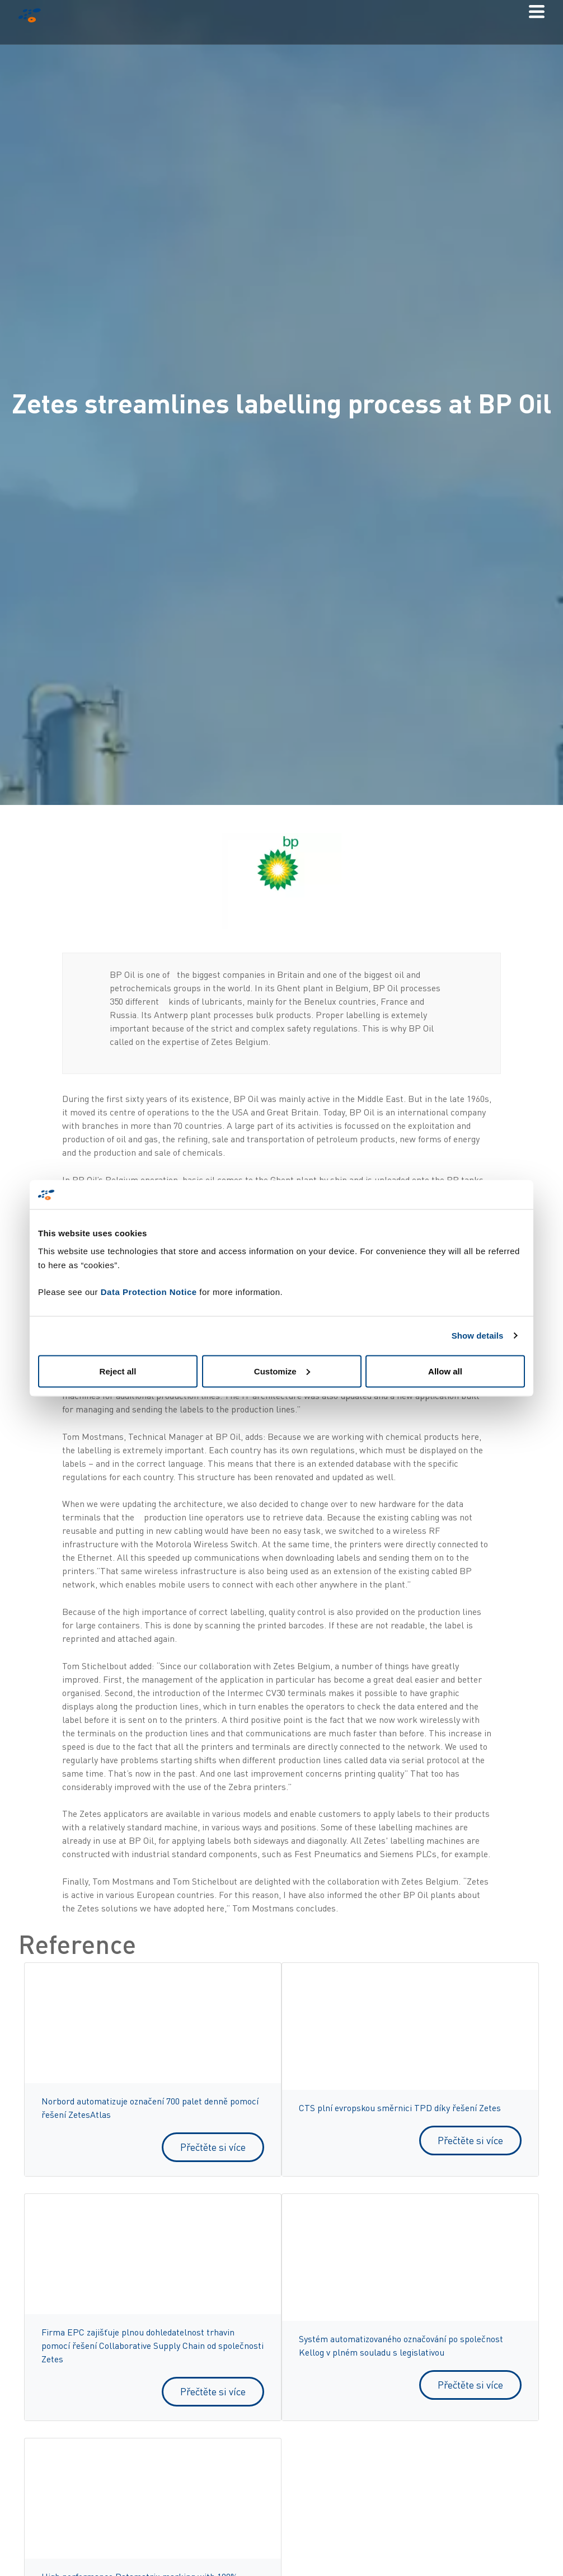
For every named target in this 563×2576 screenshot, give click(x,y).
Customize (282, 1371)
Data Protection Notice (149, 1291)
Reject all (118, 1371)
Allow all (445, 1371)
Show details (478, 1335)
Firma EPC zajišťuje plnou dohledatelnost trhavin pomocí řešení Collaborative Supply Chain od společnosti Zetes (152, 2346)
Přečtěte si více (213, 2147)
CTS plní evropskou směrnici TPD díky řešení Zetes (400, 2107)
